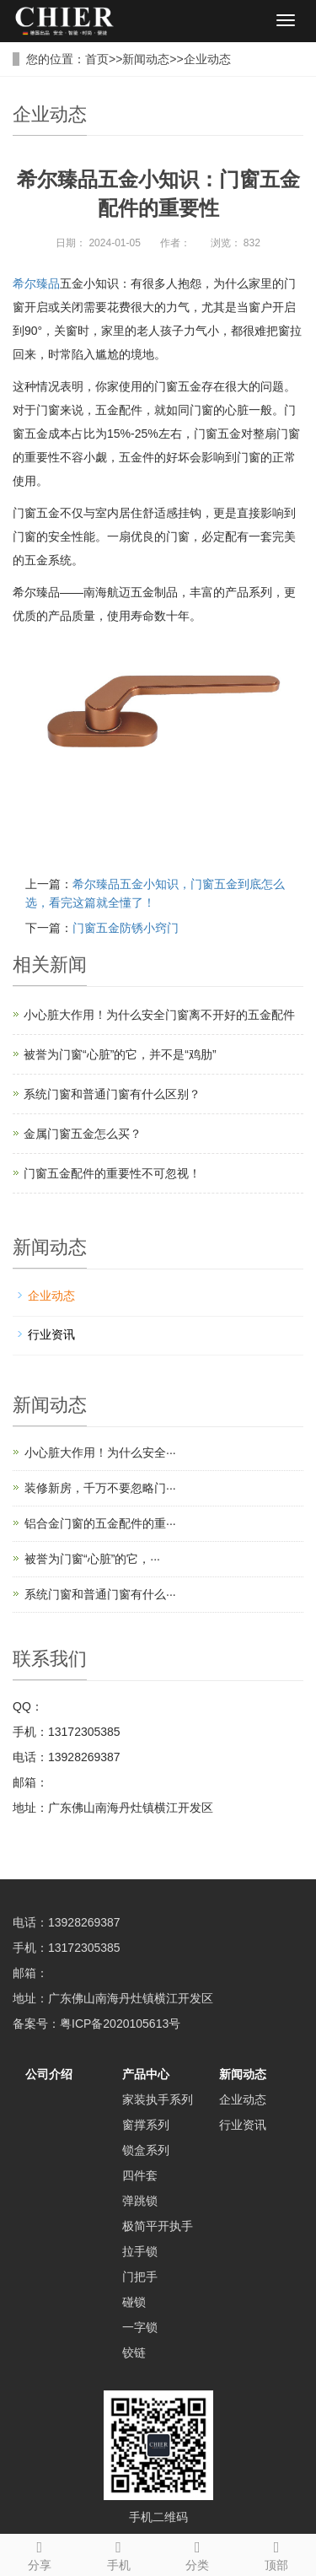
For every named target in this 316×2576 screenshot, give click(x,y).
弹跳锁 (140, 2200)
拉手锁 (140, 2251)
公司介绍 (48, 2074)
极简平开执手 (157, 2226)
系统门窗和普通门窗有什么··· (100, 1594)
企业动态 (207, 59)
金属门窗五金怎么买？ (83, 1133)
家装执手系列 (157, 2099)
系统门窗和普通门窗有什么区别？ (112, 1094)
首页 (97, 59)
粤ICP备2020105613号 (120, 2023)
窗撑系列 (145, 2124)
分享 (39, 2553)
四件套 (140, 2175)
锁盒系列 (145, 2150)
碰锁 (134, 2302)
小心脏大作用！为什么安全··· (100, 1452)
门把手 (140, 2276)
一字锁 (140, 2327)
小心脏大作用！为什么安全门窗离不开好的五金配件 (159, 1014)
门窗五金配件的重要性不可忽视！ (112, 1173)
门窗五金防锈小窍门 (125, 928)
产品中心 (145, 2074)
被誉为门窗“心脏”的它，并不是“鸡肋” (120, 1054)
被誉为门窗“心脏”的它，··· (92, 1559)
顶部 (276, 2553)
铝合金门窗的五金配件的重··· (100, 1523)
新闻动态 (145, 59)
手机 (118, 2553)
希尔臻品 (36, 283)
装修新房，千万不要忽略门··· (100, 1488)
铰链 (134, 2352)
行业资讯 (51, 1334)
